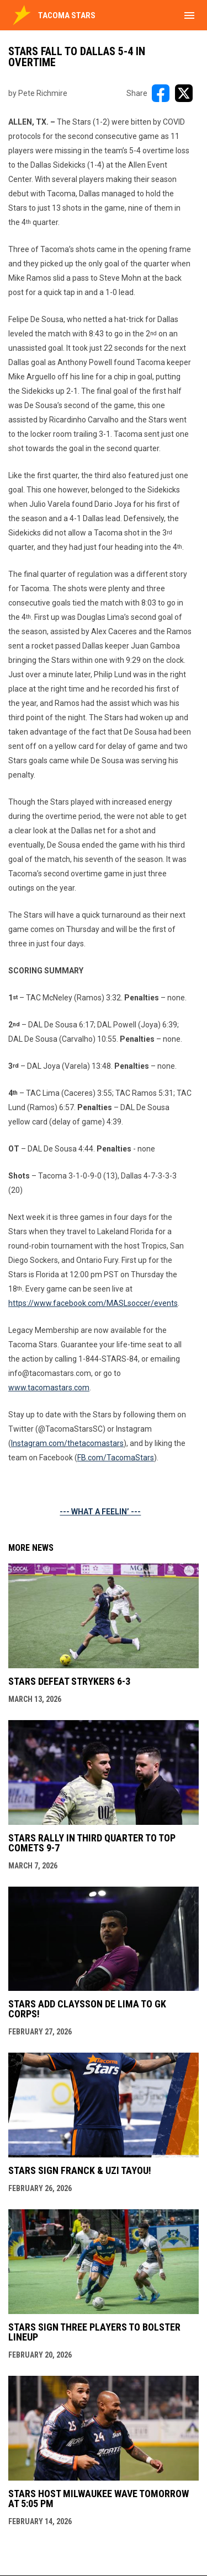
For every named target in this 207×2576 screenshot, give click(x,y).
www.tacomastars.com (48, 1387)
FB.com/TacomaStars (115, 1457)
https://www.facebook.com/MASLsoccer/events (93, 1303)
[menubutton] (189, 15)
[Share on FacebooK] (160, 93)
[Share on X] (184, 93)
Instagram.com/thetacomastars (67, 1443)
